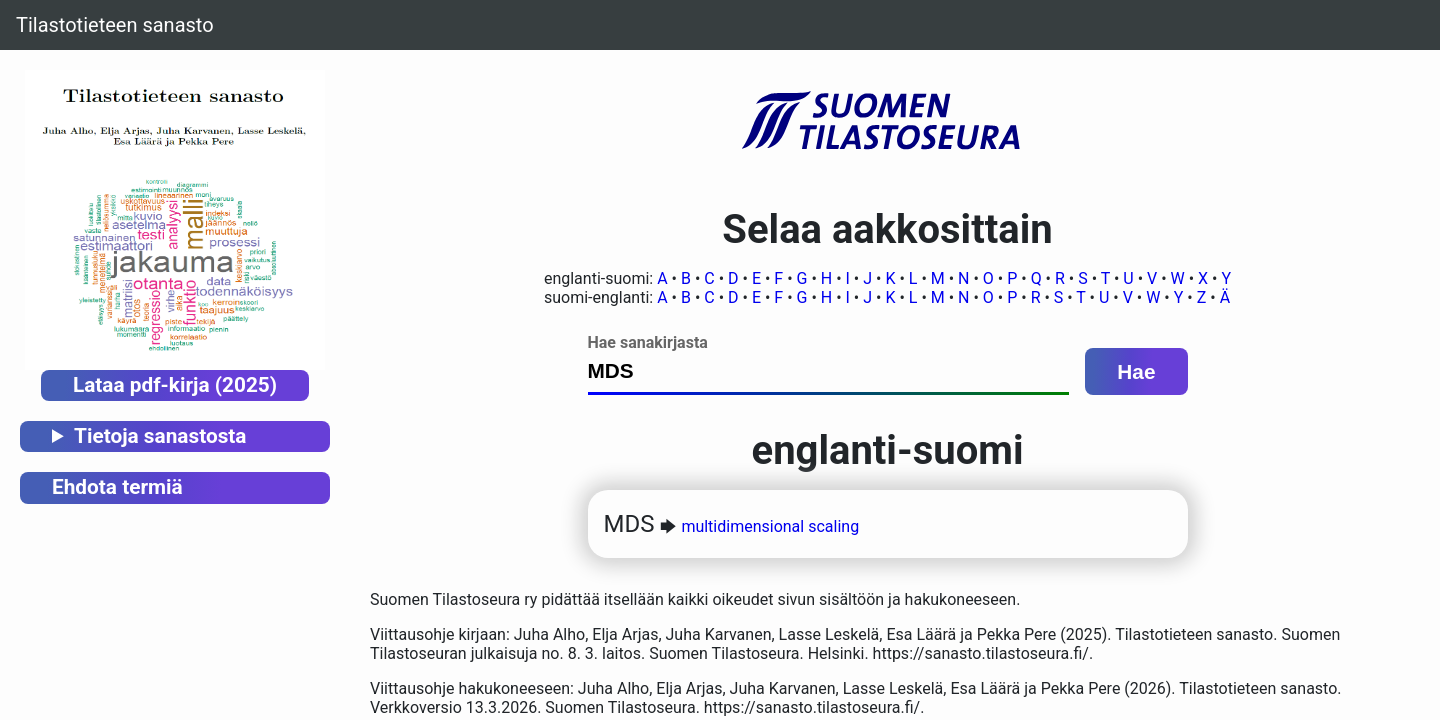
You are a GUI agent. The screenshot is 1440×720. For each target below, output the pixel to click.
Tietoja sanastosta (160, 436)
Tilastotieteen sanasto (115, 25)
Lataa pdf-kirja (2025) (175, 385)
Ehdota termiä (117, 487)
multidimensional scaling (770, 526)
